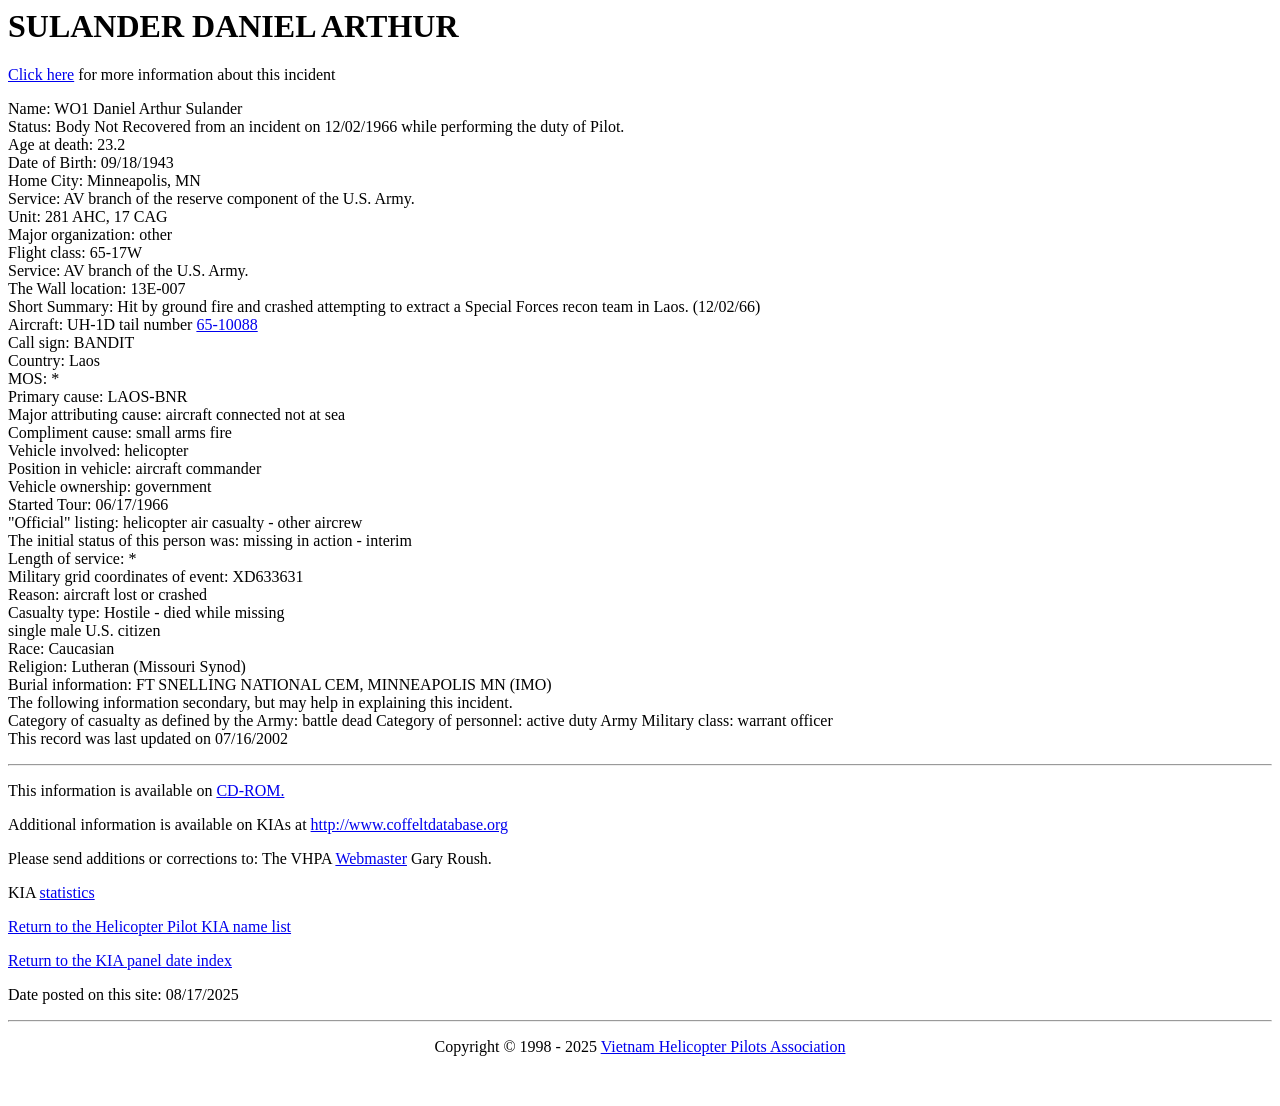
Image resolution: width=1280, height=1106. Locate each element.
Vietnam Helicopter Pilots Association (723, 1046)
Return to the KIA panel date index (120, 960)
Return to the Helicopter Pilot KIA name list (149, 926)
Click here (41, 74)
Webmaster (371, 858)
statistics (67, 892)
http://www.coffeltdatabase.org (409, 824)
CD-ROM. (250, 790)
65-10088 (226, 324)
